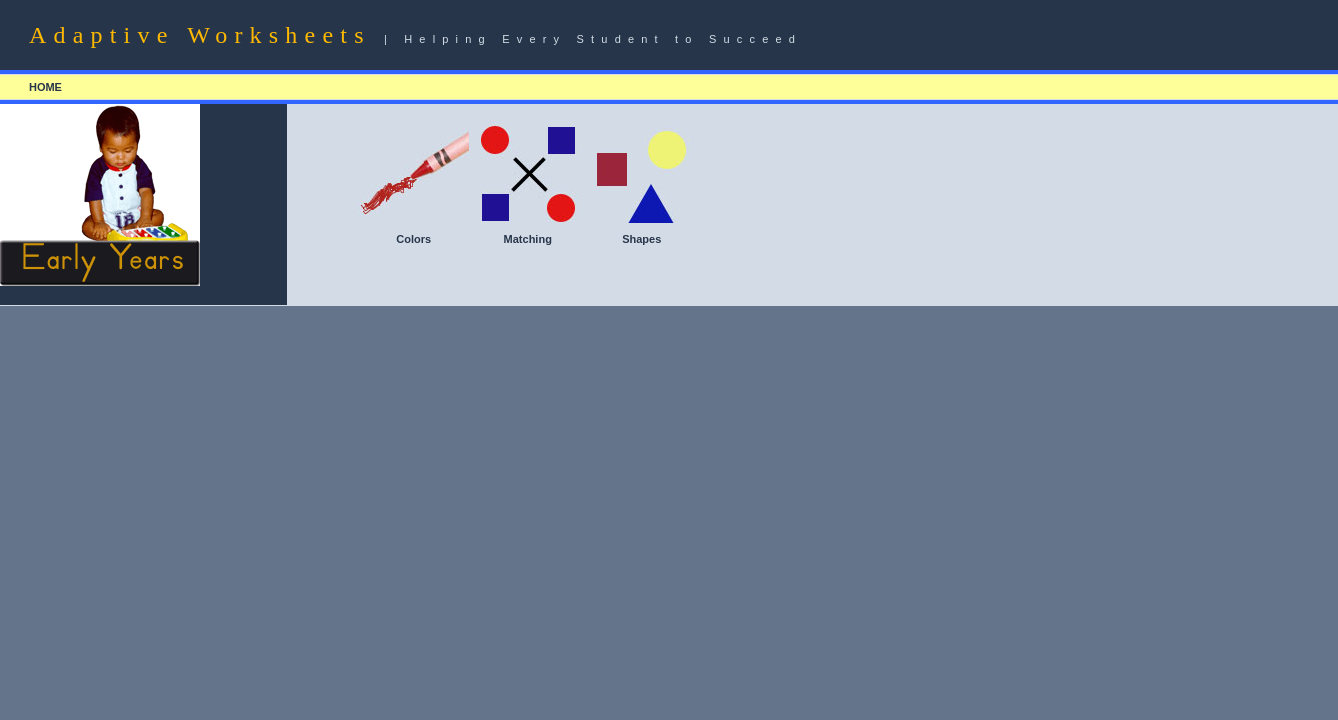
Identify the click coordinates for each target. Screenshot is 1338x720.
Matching (528, 239)
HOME (45, 87)
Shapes (641, 239)
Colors (413, 239)
